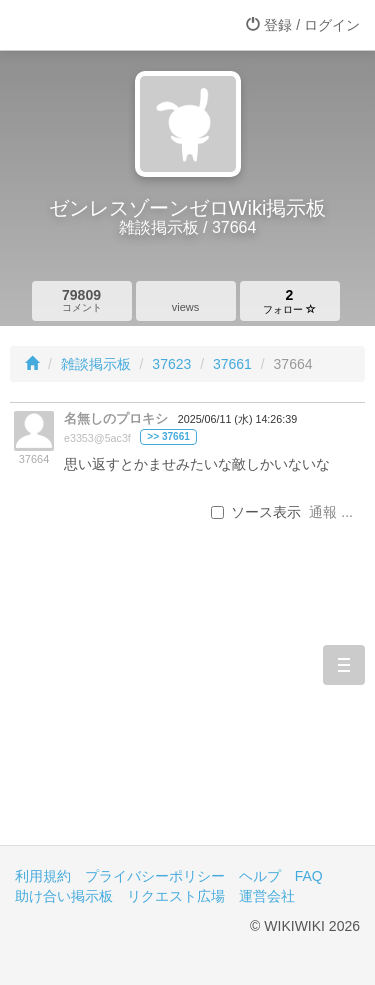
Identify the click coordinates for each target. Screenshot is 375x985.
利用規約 (43, 876)
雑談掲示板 (96, 364)
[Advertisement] (187, 715)
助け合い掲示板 (64, 896)
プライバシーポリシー (155, 876)
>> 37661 (168, 436)
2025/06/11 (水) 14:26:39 (237, 419)
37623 (171, 364)
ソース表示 (256, 512)
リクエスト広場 (176, 896)
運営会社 (267, 896)
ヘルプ (260, 876)
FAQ (309, 876)
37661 (232, 364)
